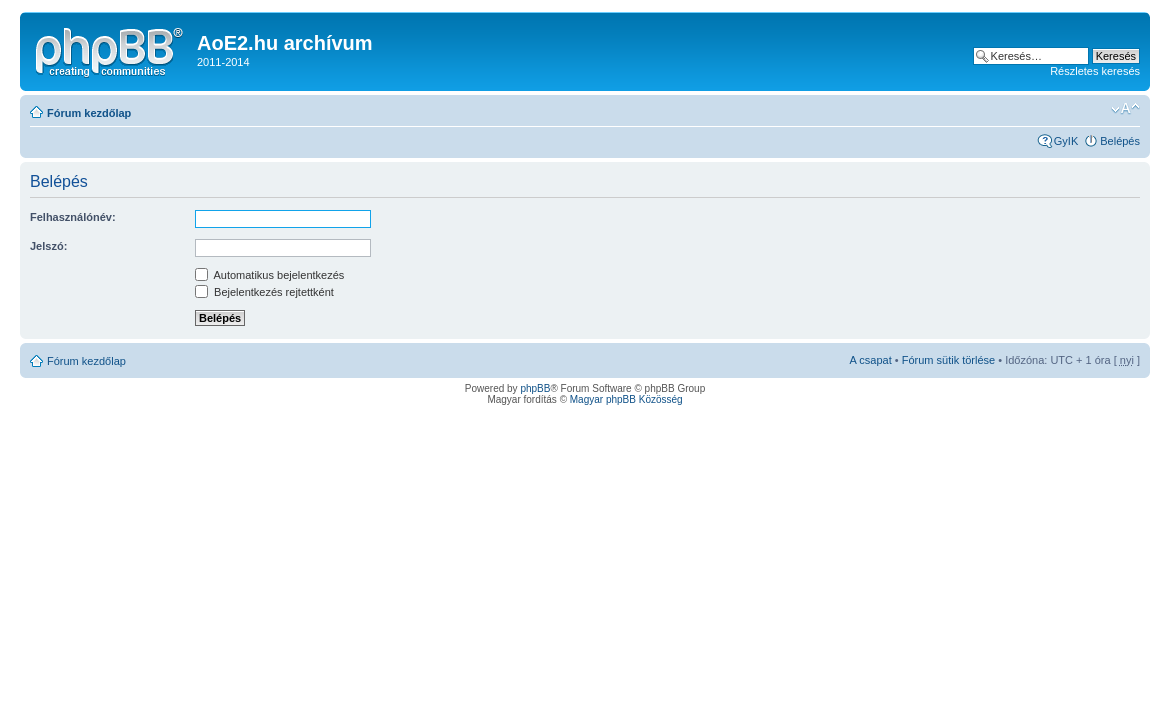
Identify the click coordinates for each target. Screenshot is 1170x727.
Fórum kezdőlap (89, 113)
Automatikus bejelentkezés (269, 275)
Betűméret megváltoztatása (1125, 109)
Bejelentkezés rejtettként (264, 292)
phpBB (535, 388)
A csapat (871, 360)
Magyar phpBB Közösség (626, 399)
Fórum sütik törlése (949, 360)
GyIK (1066, 141)
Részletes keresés (1095, 71)
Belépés (1120, 141)
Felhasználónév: (73, 217)
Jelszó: (48, 246)
